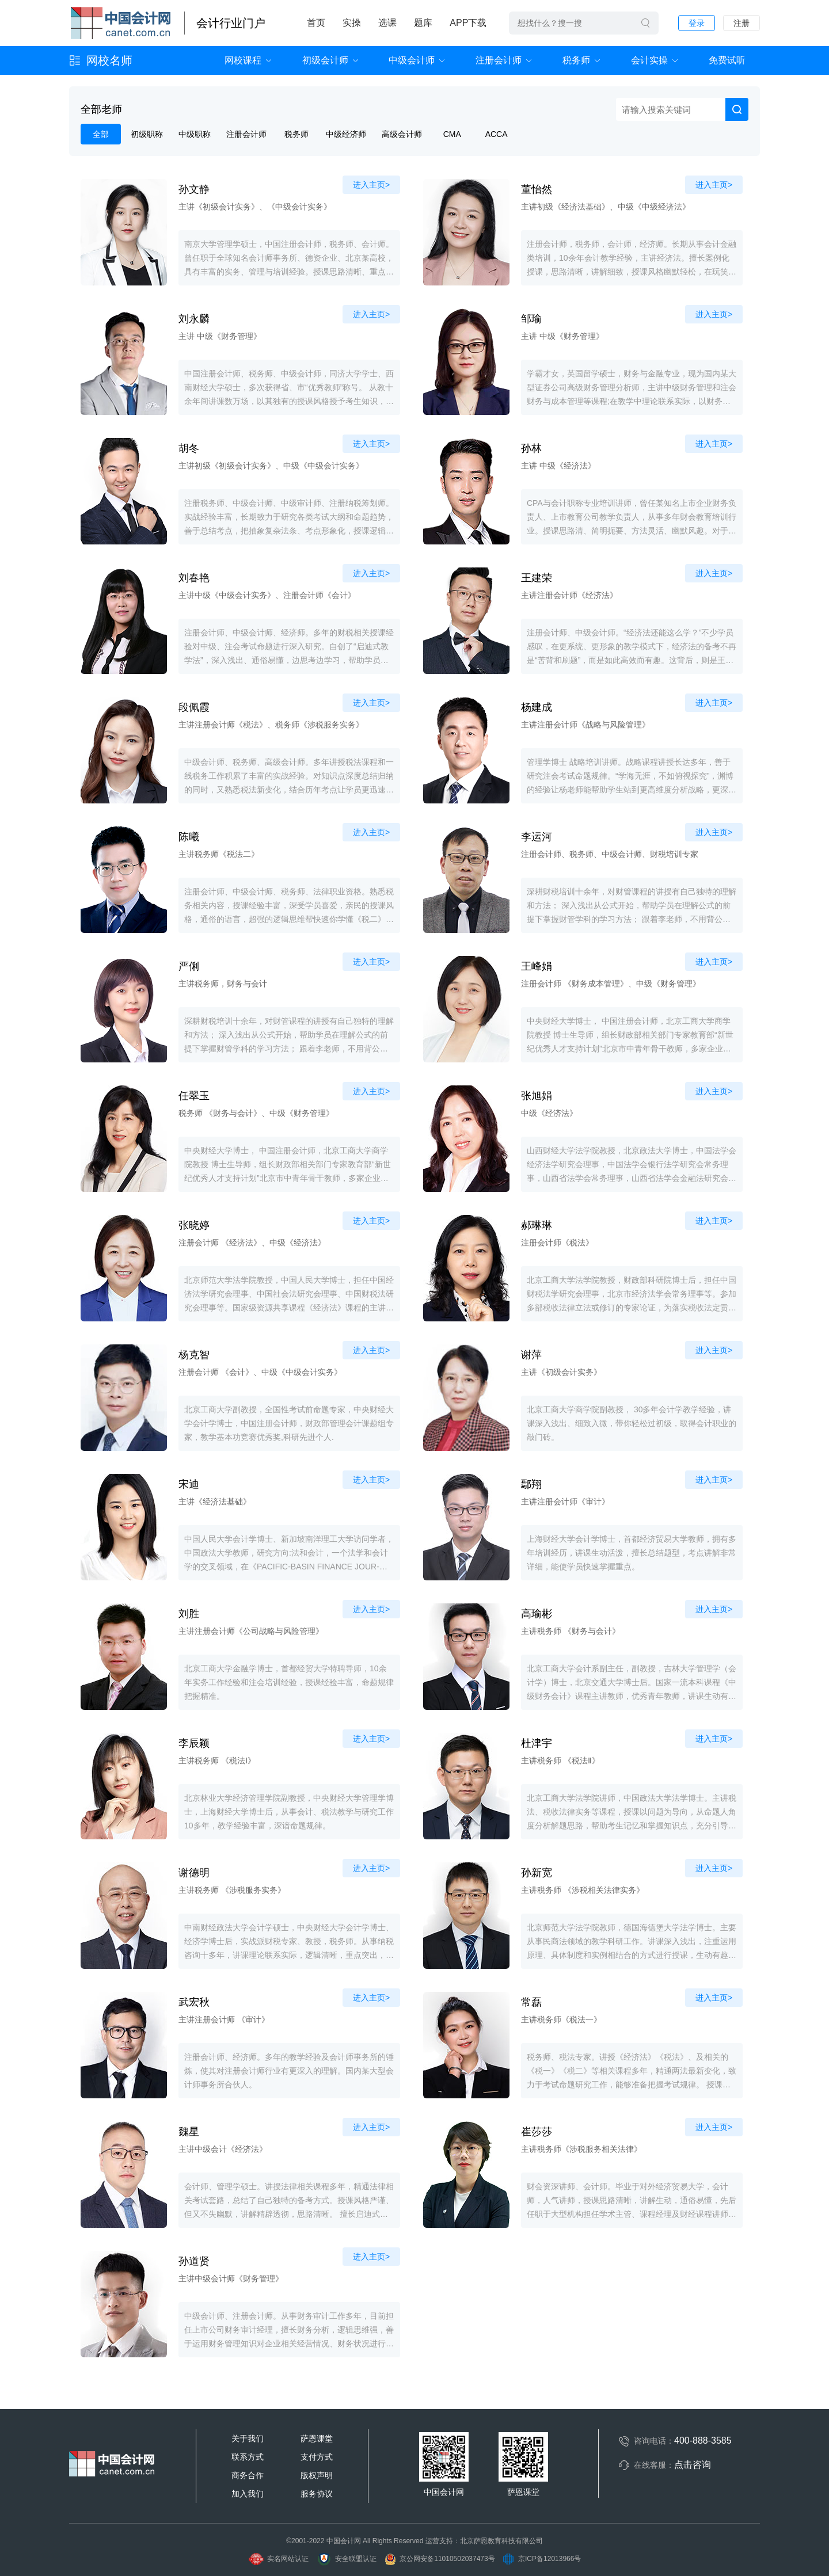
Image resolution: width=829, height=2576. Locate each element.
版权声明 (317, 2475)
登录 (697, 23)
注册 (741, 23)
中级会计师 (412, 60)
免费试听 (727, 60)
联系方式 (247, 2456)
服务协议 (317, 2493)
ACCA (496, 134)
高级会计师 (402, 134)
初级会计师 (325, 60)
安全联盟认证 (346, 2559)
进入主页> (371, 184)
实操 (352, 23)
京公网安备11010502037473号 (439, 2559)
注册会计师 (499, 60)
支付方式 (317, 2456)
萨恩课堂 (317, 2438)
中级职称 (194, 134)
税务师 (576, 60)
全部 (101, 134)
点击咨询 (692, 2465)
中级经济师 (346, 134)
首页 (316, 23)
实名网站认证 (278, 2559)
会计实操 (649, 60)
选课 (387, 23)
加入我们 (247, 2493)
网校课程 (243, 60)
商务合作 (247, 2475)
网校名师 (109, 60)
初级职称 (147, 134)
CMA (452, 134)
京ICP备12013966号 (542, 2559)
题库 (423, 23)
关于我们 (247, 2438)
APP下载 (468, 23)
